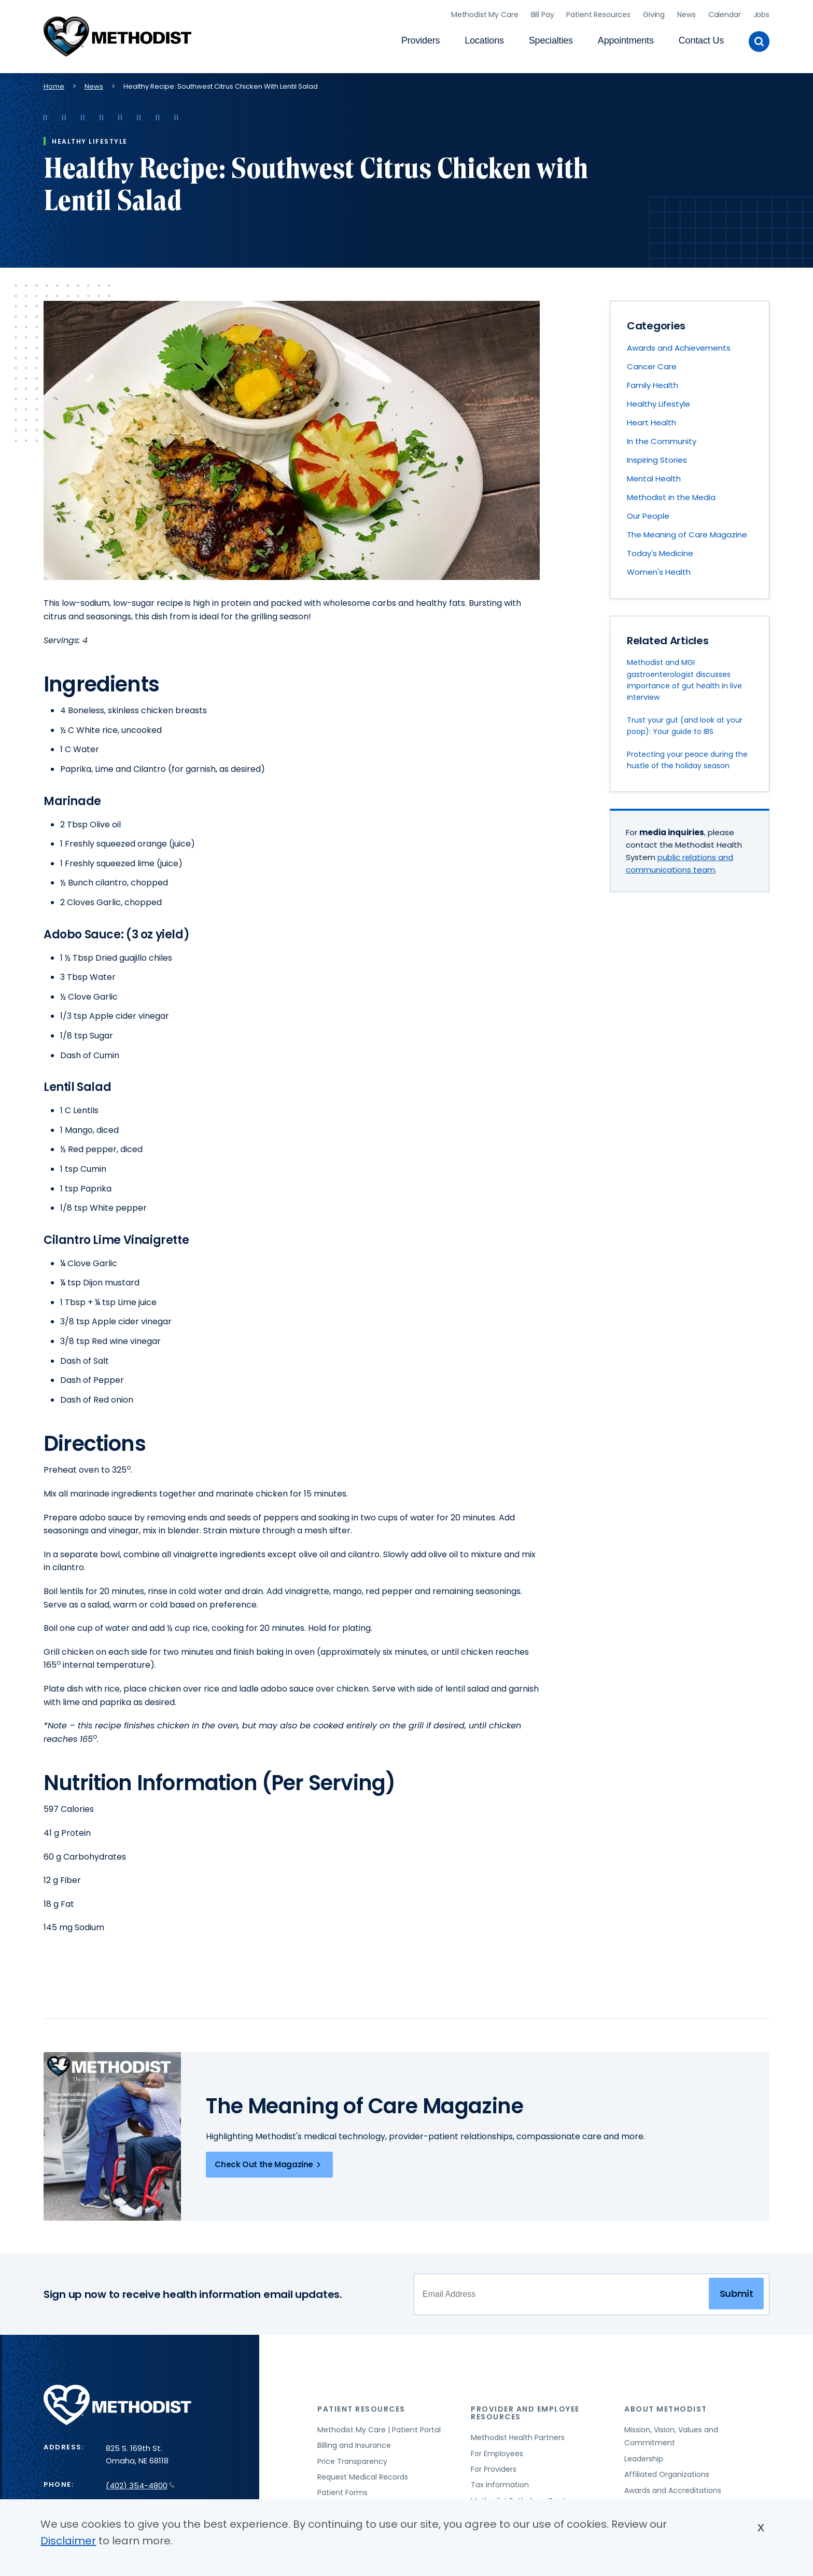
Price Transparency (352, 2458)
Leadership (643, 2455)
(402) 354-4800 (140, 2482)
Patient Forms (342, 2490)
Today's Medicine (660, 550)
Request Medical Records (362, 2474)
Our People (648, 512)
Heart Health (651, 419)
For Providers (493, 2466)
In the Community (661, 438)
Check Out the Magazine (269, 2162)
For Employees (497, 2450)
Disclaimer (68, 2540)
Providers (420, 39)
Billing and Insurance (354, 2442)
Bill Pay (542, 13)
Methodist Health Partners (518, 2435)
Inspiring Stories (657, 456)
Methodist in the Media (671, 494)
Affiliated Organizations (666, 2472)
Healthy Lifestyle (658, 400)
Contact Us (701, 39)
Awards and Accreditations (672, 2487)
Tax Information (500, 2482)
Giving (654, 13)
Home (54, 83)
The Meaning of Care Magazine (687, 531)
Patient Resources (598, 13)
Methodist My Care (484, 13)
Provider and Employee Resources (525, 2410)
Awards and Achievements (679, 344)
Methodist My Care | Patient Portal (379, 2426)
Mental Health (654, 475)
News (686, 13)
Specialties (551, 39)
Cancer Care (652, 363)
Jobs (761, 13)
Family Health (652, 382)
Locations (484, 39)
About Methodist (665, 2406)
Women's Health (659, 568)
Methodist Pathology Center (522, 2497)
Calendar (724, 13)
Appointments (626, 39)
